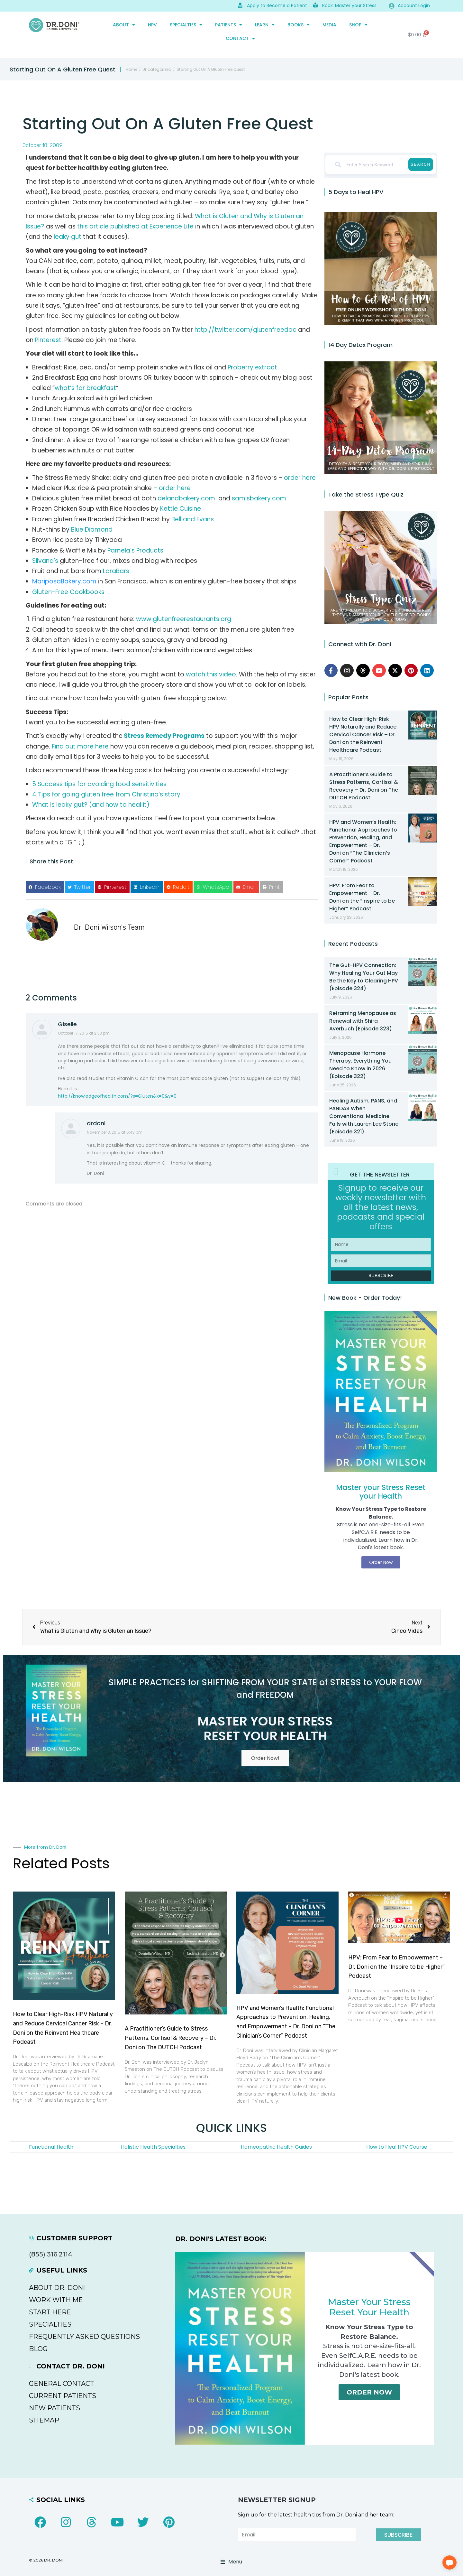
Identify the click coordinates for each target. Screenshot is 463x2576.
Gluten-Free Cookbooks (68, 592)
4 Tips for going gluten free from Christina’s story (106, 794)
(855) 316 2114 (50, 2255)
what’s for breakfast (85, 388)
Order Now (369, 2394)
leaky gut (67, 236)
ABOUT (124, 24)
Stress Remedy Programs (164, 735)
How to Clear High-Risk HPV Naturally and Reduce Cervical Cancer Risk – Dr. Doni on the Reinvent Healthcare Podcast (362, 734)
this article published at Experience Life (135, 226)
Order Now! (265, 1758)
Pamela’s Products (135, 550)
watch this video (211, 674)
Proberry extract (252, 367)
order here (300, 477)
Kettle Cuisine (180, 508)
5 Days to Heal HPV (355, 192)
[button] (45, 887)
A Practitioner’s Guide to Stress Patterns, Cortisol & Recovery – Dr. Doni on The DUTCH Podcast (363, 786)
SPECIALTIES (186, 24)
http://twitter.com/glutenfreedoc (245, 329)
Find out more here (80, 746)
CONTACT (240, 38)
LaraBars (116, 571)
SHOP (358, 24)
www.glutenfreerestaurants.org (183, 619)
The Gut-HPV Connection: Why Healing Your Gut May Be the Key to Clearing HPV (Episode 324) (363, 977)
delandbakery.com (186, 498)
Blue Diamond (92, 529)
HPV (152, 25)
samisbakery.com (259, 498)
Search (421, 164)
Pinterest (48, 340)
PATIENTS (228, 24)
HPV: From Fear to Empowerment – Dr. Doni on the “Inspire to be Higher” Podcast (362, 897)
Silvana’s (45, 560)
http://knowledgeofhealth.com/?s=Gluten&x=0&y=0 (117, 1096)
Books (298, 24)
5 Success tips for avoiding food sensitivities (99, 784)
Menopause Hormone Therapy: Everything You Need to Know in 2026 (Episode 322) (360, 1064)
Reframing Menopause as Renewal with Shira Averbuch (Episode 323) (362, 1020)
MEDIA (329, 25)
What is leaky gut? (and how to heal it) (91, 804)
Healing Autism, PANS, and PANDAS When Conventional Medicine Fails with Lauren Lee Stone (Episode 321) (363, 1116)
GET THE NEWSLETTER (380, 1174)
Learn (265, 24)
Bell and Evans (192, 519)
